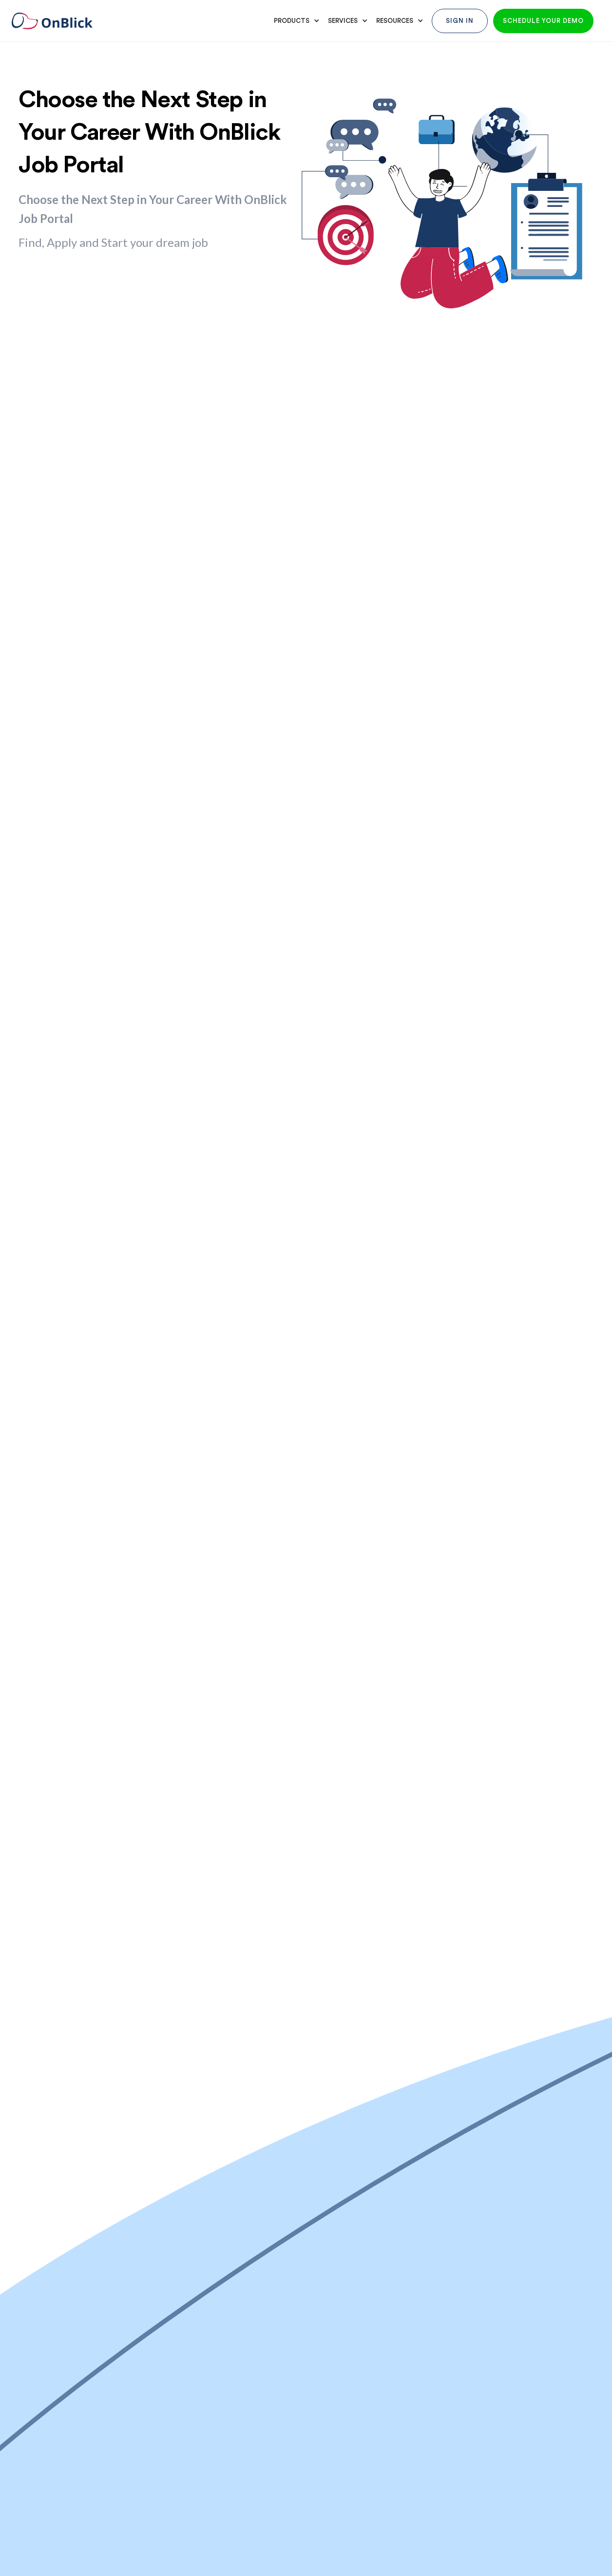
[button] (295, 21)
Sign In (460, 21)
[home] (59, 21)
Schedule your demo (543, 21)
